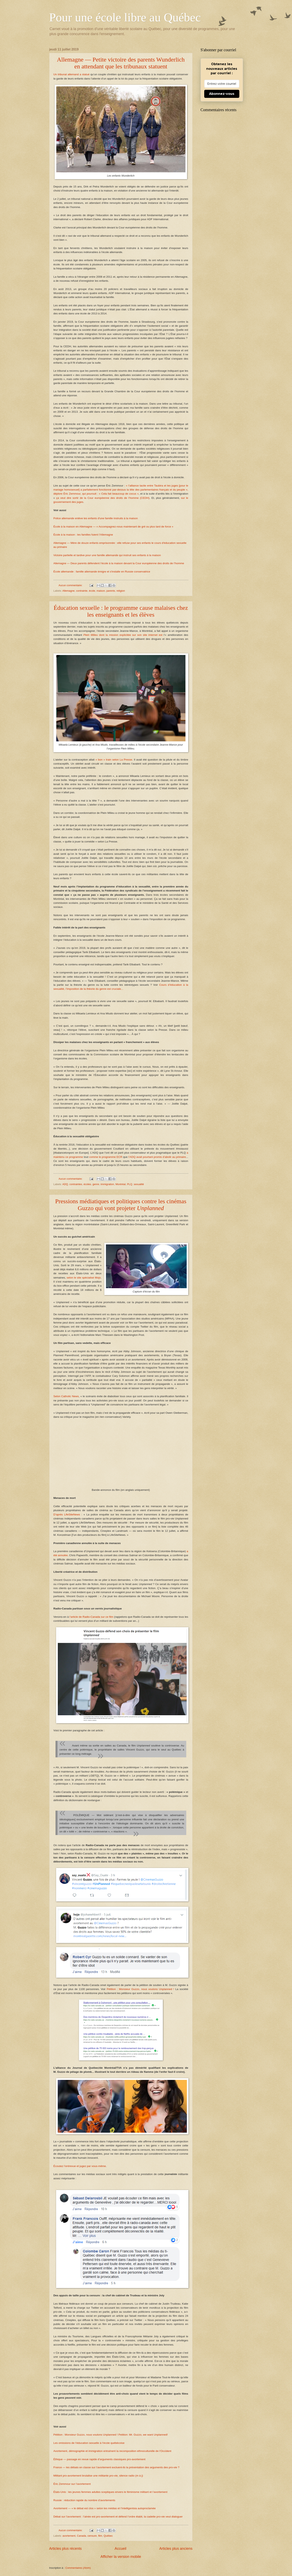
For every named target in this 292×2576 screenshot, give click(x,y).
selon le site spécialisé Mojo (84, 1277)
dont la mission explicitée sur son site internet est (122, 634)
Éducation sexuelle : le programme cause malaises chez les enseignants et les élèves (121, 611)
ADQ (65, 1184)
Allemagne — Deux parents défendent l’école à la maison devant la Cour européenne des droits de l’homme (118, 563)
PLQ (129, 1184)
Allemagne (68, 590)
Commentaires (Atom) (78, 2567)
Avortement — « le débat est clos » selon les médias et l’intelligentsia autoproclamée (104, 2508)
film (100, 2535)
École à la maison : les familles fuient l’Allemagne (83, 534)
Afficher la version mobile (120, 2557)
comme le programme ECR (105, 1156)
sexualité (139, 1184)
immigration (107, 1184)
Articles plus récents (65, 2549)
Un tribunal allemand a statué (71, 74)
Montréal (120, 1184)
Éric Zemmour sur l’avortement (72, 2483)
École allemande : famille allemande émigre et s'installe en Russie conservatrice (101, 571)
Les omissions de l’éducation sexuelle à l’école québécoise (89, 2442)
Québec (108, 2535)
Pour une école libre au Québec (125, 17)
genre (95, 1184)
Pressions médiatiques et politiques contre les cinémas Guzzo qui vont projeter (120, 1204)
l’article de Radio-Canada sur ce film (91, 1616)
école (92, 590)
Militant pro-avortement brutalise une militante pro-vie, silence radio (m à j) (98, 2475)
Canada (81, 2535)
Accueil (120, 2549)
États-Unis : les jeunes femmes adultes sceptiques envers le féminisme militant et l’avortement (110, 2491)
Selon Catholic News (66, 1396)
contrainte (82, 590)
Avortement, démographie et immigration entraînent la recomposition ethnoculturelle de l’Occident (112, 2451)
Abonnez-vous (221, 94)
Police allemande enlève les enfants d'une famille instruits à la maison (95, 518)
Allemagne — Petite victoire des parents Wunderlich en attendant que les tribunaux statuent (121, 63)
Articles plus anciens (175, 2549)
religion (120, 590)
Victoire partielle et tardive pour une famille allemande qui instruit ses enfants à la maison (107, 555)
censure (92, 2535)
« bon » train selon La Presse (113, 759)
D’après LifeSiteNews (67, 1514)
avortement (69, 2535)
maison (101, 590)
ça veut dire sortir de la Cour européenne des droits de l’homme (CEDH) (102, 497)
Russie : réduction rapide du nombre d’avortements (84, 2500)
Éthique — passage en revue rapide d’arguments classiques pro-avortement (99, 2459)
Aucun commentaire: (71, 585)
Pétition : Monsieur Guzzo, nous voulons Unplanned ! (140, 1989)
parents (110, 590)
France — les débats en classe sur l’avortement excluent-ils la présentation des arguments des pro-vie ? (116, 2467)
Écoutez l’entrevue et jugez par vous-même (79, 2166)
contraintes (75, 1184)
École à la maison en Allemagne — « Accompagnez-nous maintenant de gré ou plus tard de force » (113, 526)
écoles (87, 1184)
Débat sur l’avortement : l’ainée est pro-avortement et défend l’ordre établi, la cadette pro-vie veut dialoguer (118, 2516)
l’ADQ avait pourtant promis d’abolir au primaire (157, 1156)
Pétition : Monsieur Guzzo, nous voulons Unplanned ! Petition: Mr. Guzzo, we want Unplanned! (110, 2434)
